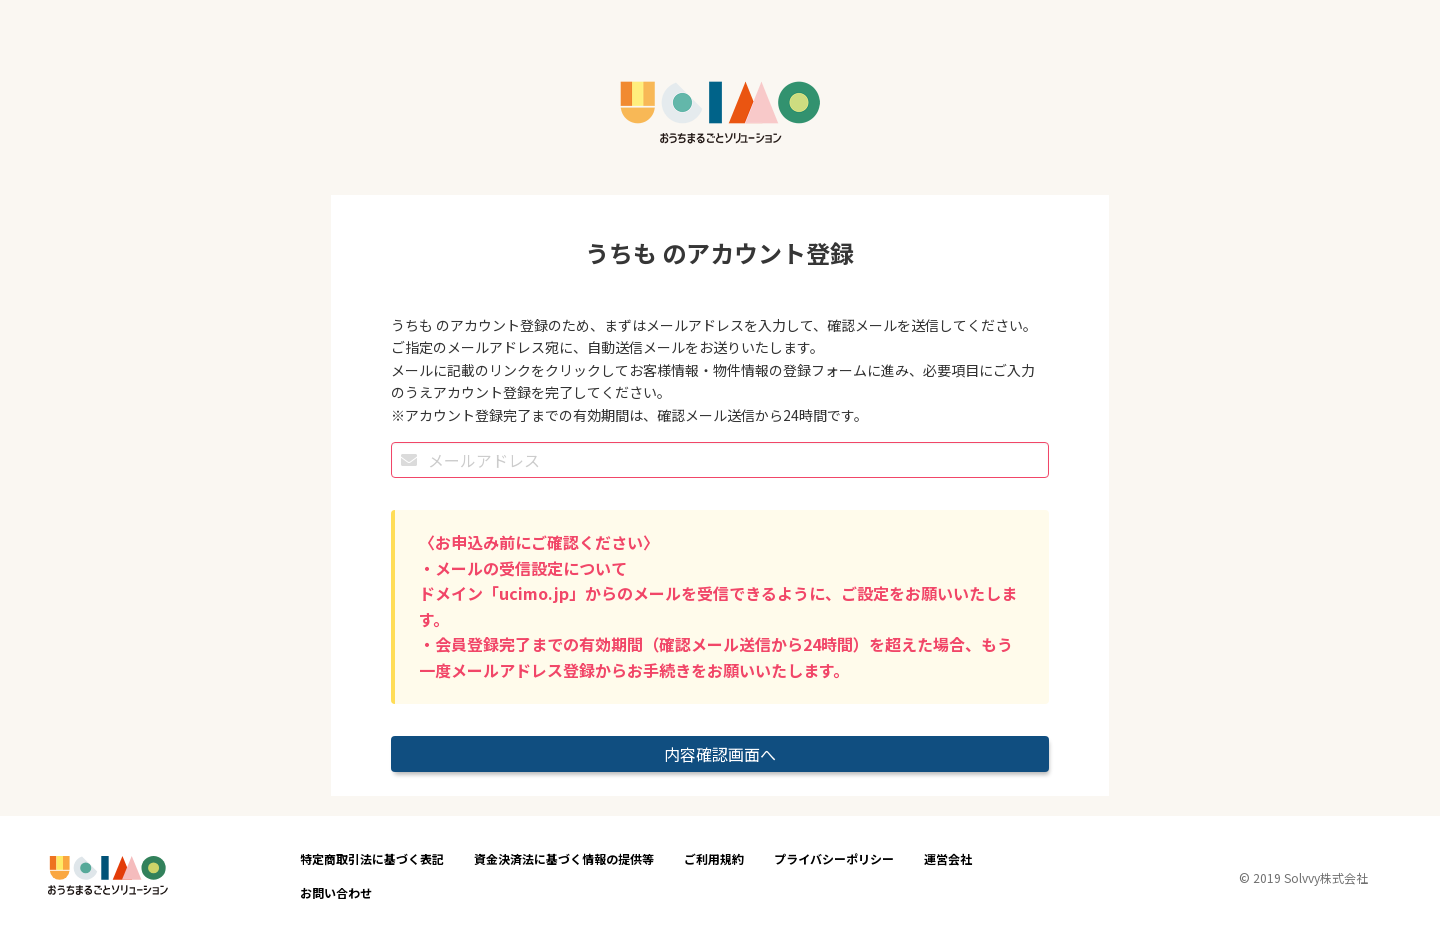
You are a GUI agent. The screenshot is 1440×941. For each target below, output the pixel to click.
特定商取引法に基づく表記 (372, 858)
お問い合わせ (336, 892)
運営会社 (948, 858)
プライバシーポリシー (834, 858)
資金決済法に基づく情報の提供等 (564, 858)
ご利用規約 (714, 858)
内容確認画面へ (720, 754)
